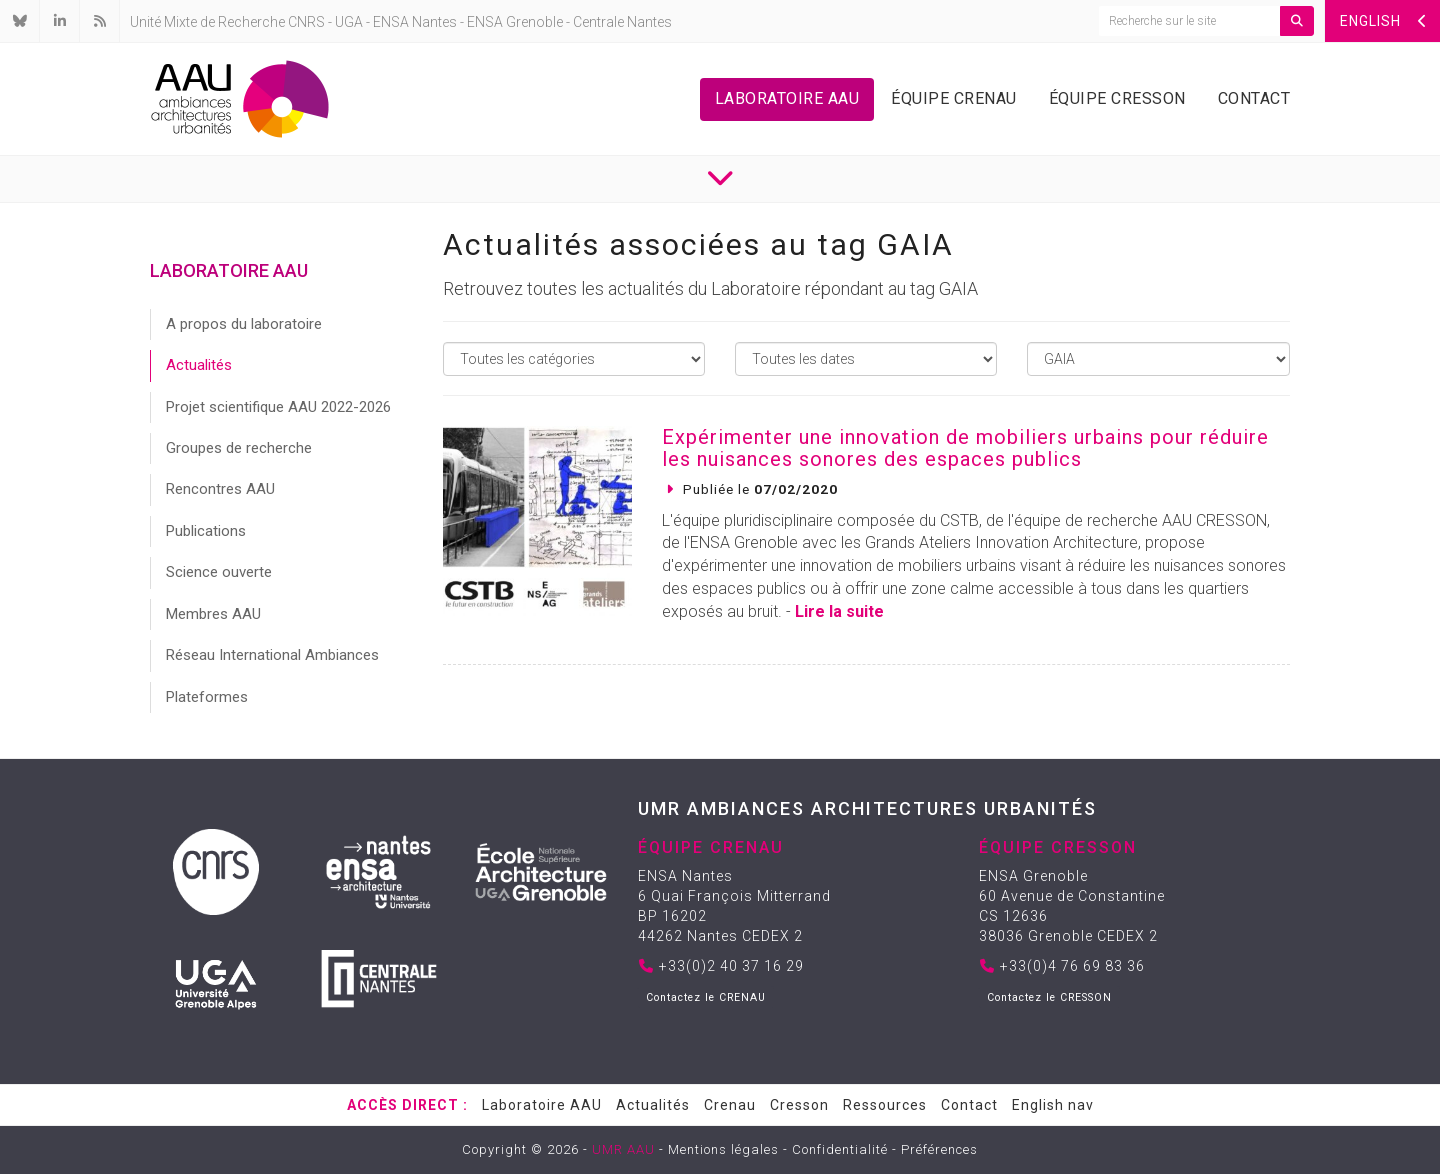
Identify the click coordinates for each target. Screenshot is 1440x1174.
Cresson (799, 1105)
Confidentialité (840, 1149)
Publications (206, 531)
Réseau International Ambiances (272, 655)
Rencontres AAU (220, 489)
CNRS (306, 22)
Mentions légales (723, 1149)
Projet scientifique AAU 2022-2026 (278, 407)
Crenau (730, 1105)
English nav (1053, 1105)
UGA (349, 22)
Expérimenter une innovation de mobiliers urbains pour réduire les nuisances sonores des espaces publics (965, 448)
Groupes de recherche (239, 448)
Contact (1254, 98)
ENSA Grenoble (515, 22)
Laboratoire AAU (787, 98)
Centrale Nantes (622, 22)
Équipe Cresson (1117, 98)
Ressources (885, 1105)
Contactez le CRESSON (1049, 997)
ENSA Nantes (415, 22)
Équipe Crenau (954, 98)
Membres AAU (213, 614)
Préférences (939, 1149)
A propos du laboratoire (244, 324)
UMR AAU (623, 1149)
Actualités (199, 365)
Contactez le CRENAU (706, 997)
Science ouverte (219, 572)
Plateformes (207, 697)
